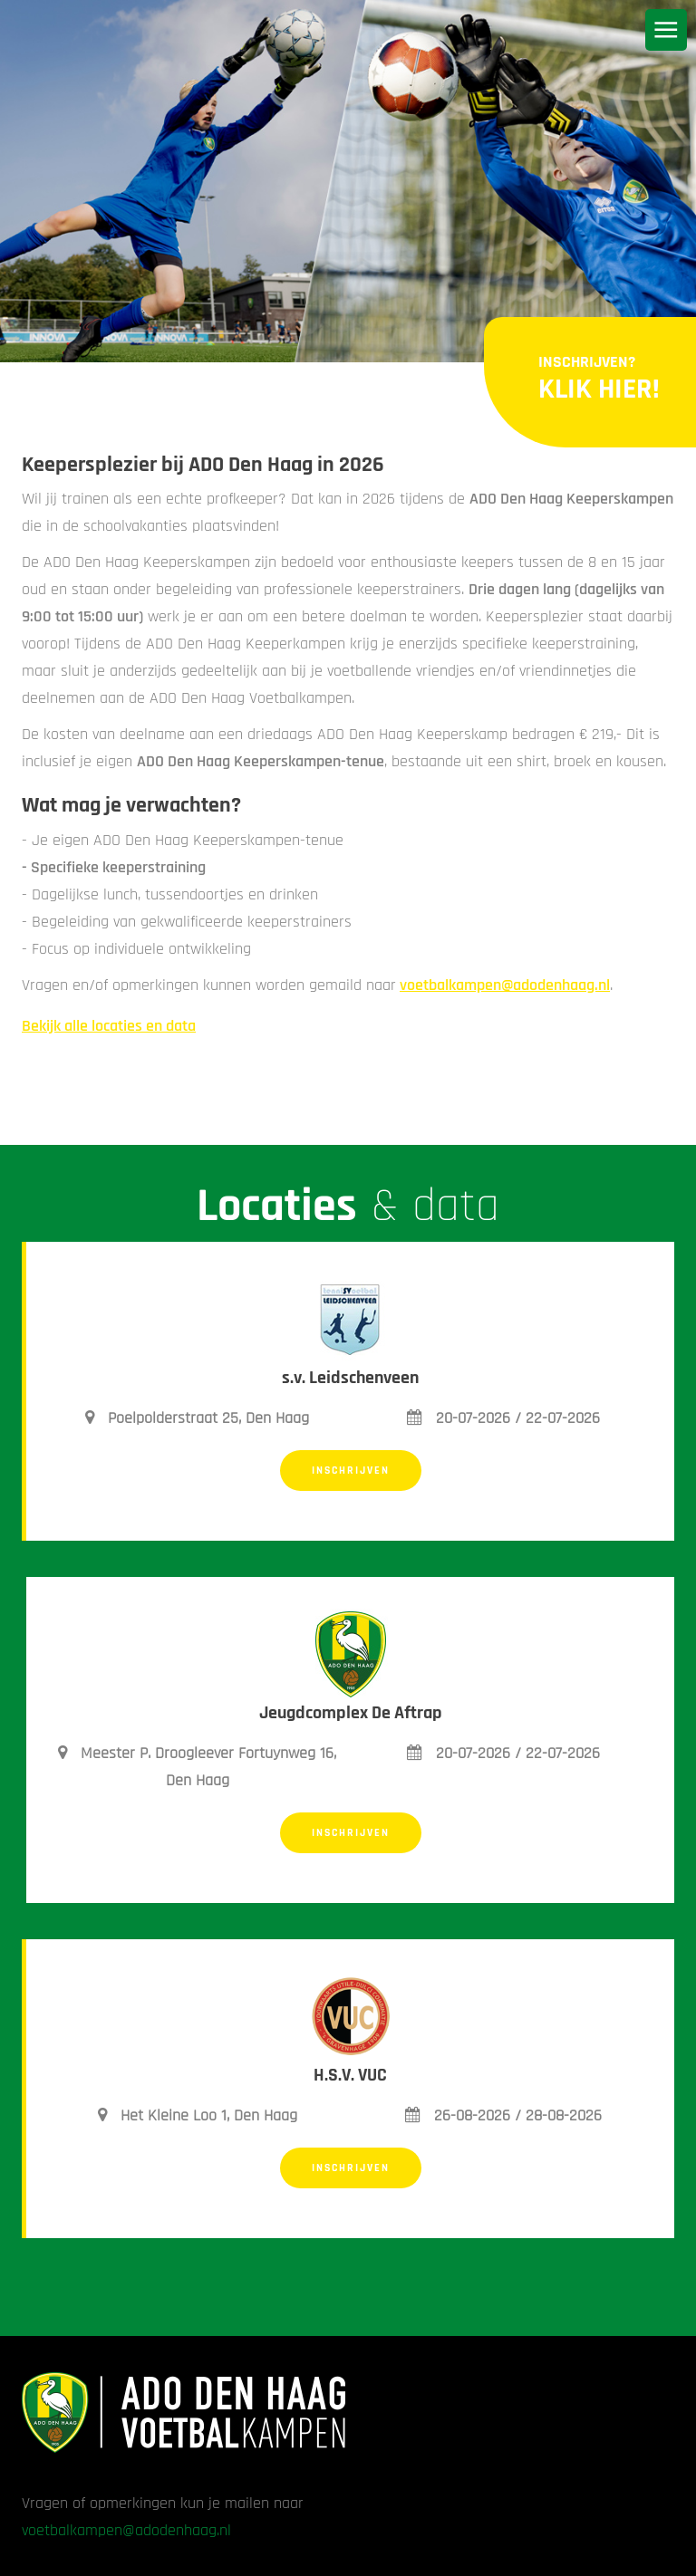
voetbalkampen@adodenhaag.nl (505, 985)
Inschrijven (351, 1470)
